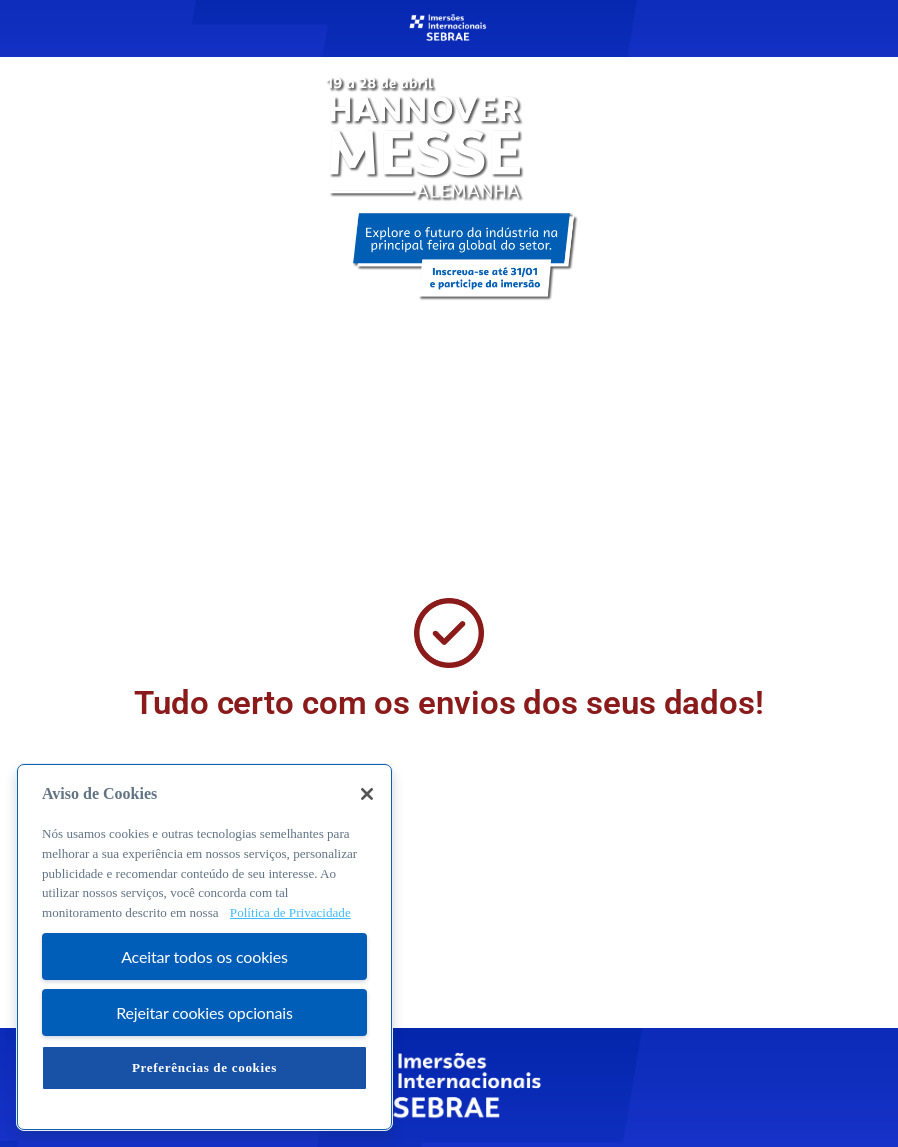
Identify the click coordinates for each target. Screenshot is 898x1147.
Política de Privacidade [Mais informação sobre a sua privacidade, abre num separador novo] (290, 912)
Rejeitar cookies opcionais (204, 1012)
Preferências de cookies (204, 1067)
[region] (204, 947)
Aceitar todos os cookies (204, 956)
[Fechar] (367, 794)
